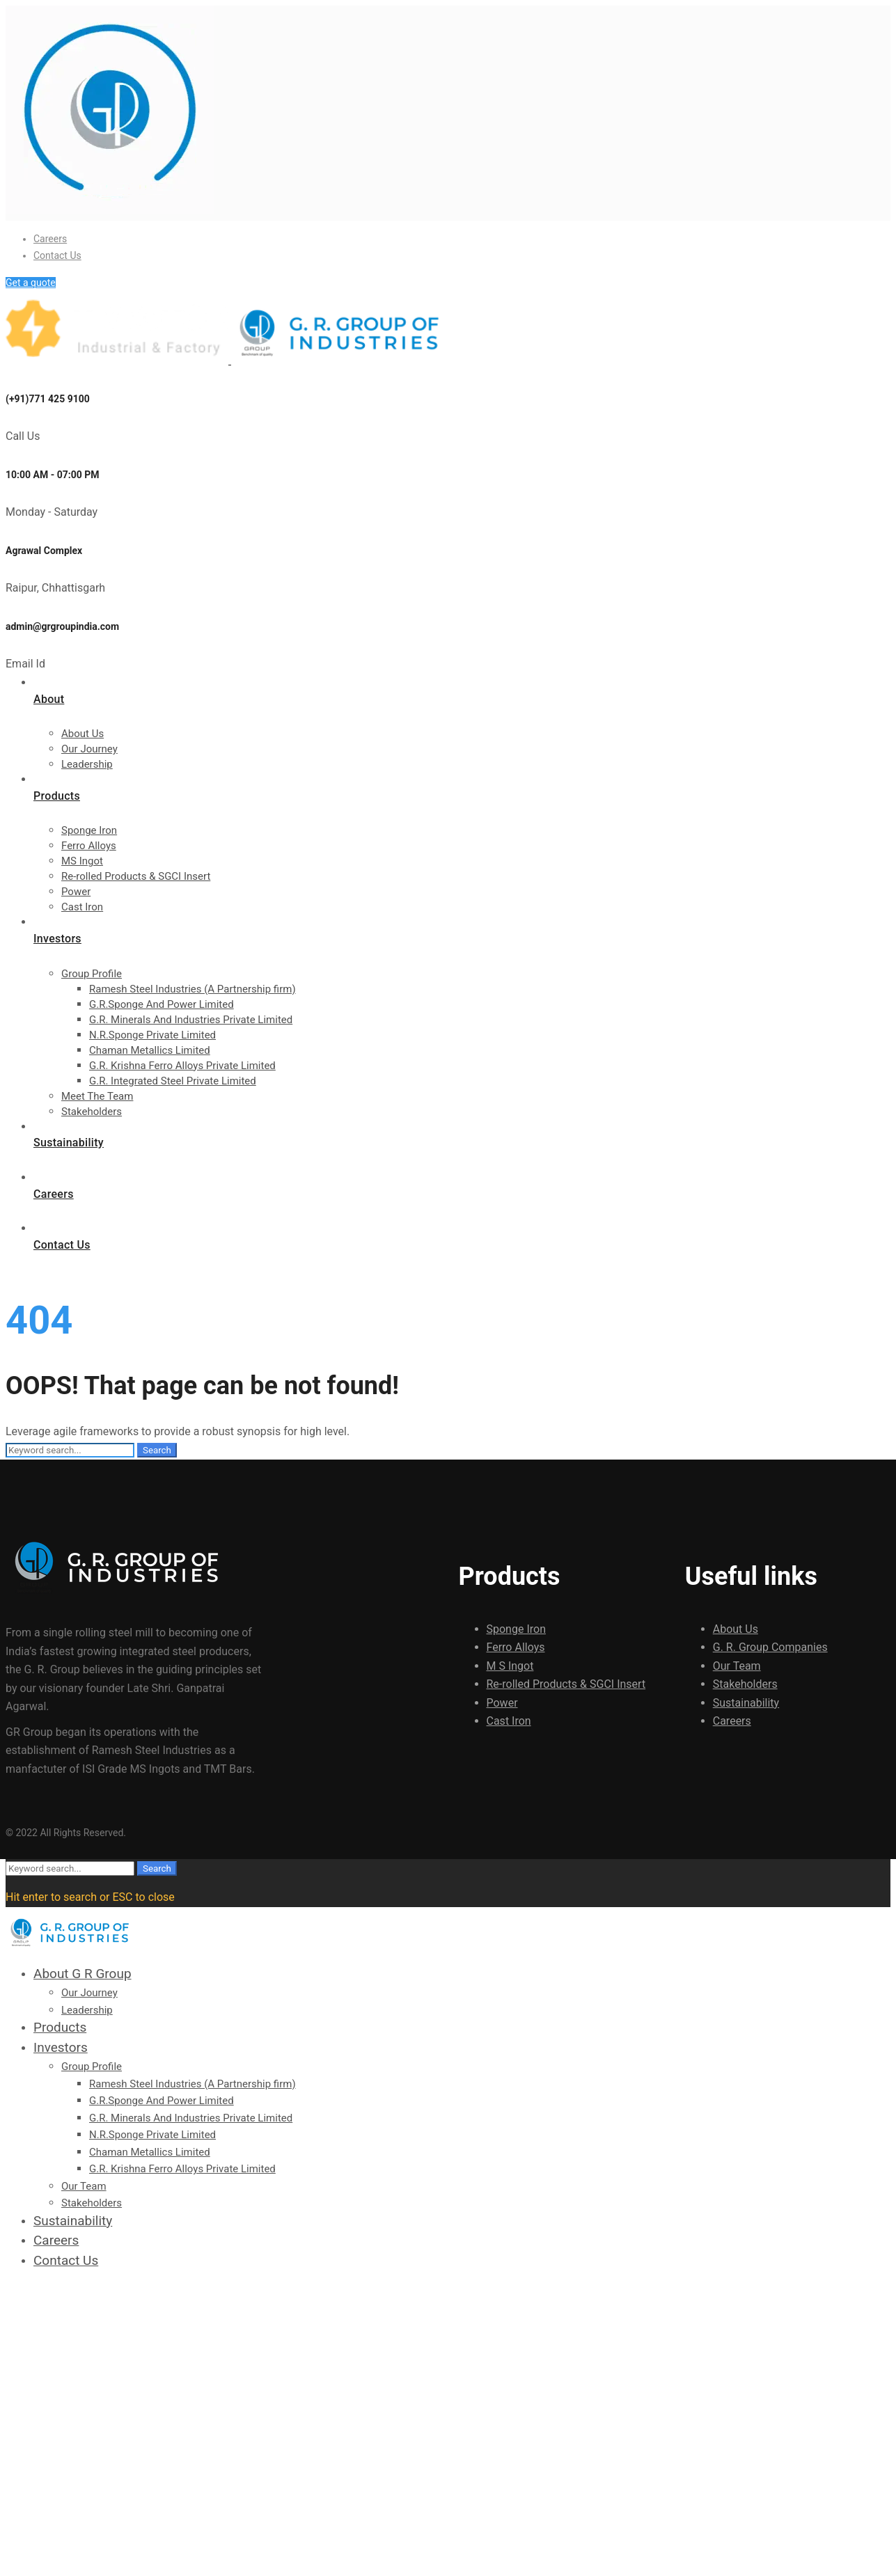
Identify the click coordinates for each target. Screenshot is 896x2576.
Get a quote (31, 282)
